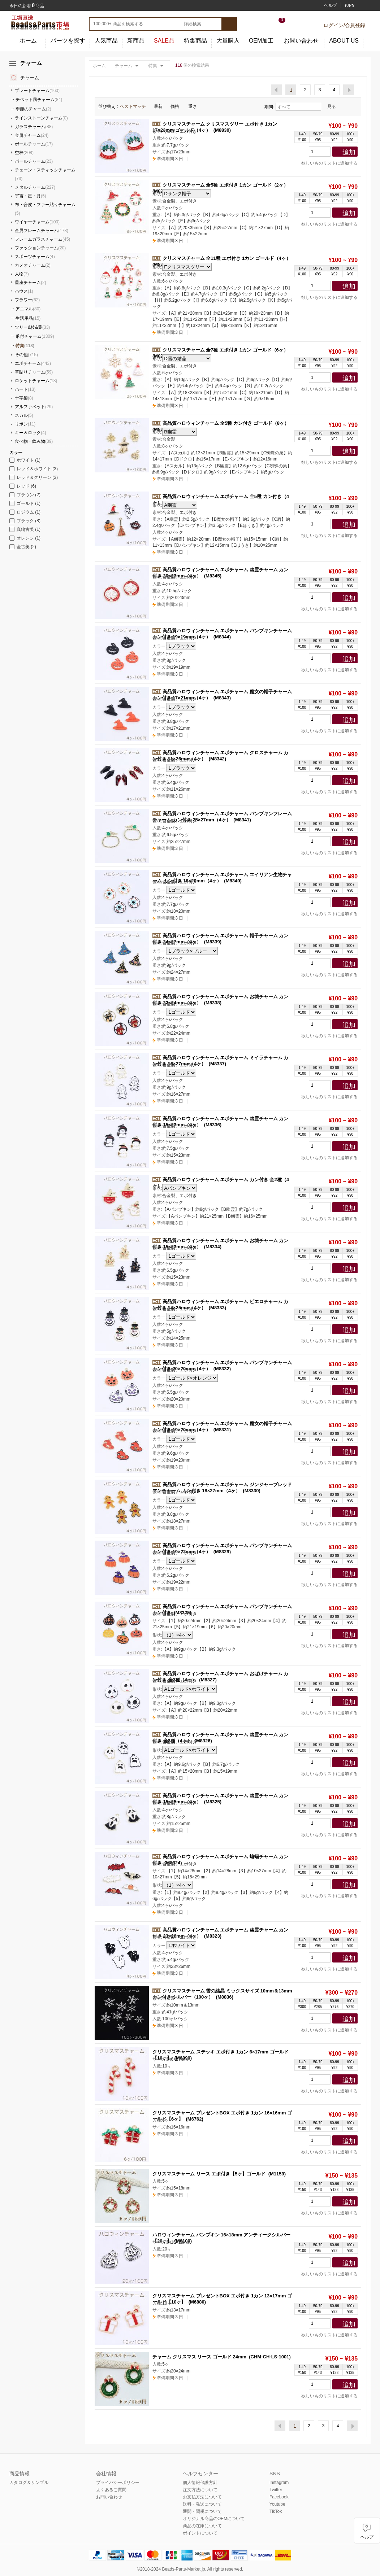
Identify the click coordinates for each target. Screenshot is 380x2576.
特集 (152, 65)
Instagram (279, 2482)
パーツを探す (68, 41)
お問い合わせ (301, 41)
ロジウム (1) (24, 512)
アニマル (28, 308)
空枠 (24, 152)
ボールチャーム (34, 144)
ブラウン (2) (24, 494)
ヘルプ (330, 5)
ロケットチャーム (36, 380)
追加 (348, 152)
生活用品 (28, 318)
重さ (194, 106)
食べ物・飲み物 (34, 441)
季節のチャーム (33, 109)
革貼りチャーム (34, 372)
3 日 (167, 158)
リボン (25, 424)
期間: (269, 106)
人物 (22, 273)
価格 (177, 106)
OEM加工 (261, 41)
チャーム (123, 65)
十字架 (24, 398)
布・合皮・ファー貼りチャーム (45, 209)
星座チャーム (30, 282)
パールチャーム (34, 161)
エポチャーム (33, 363)
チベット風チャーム (39, 99)
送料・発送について (202, 2504)
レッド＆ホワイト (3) (33, 468)
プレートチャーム (37, 90)
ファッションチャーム (40, 247)
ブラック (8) (24, 520)
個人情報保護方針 (200, 2482)
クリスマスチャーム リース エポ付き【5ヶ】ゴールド (208, 2173)
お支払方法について (202, 2496)
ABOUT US (344, 41)
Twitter (275, 2489)
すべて (298, 106)
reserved (233, 2569)
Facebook (279, 2496)
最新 (160, 106)
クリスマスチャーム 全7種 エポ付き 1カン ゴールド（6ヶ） (225, 350)
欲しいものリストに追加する (327, 163)
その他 (26, 354)
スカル (24, 415)
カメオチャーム (33, 265)
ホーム (28, 41)
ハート (25, 389)
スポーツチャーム (35, 256)
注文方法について (200, 2489)
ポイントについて (200, 2533)
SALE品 (164, 41)
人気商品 (106, 41)
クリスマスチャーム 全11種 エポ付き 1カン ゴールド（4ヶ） (227, 258)
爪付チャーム (35, 336)
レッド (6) (22, 486)
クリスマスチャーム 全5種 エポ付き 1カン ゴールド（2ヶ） (225, 185)
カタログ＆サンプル (28, 2482)
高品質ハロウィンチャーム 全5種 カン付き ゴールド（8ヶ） (226, 423)
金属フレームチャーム (41, 230)
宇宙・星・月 (30, 195)
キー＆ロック (30, 432)
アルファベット (34, 406)
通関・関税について (202, 2511)
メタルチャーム (35, 187)
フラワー (27, 299)
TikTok (275, 2511)
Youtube (277, 2504)
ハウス (24, 291)
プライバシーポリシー (117, 2482)
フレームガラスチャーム (42, 239)
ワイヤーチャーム (37, 221)
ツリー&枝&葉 (32, 327)
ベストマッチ (135, 106)
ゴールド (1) (24, 503)
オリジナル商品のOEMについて (214, 2518)
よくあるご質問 (111, 2489)
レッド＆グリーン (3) (33, 477)
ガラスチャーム (34, 126)
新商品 (135, 41)
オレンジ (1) (24, 538)
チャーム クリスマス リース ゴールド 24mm (199, 2356)
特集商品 (195, 41)
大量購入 (227, 41)
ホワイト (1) (24, 460)
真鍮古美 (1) (24, 529)
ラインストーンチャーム (41, 118)
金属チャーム (31, 135)
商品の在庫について (202, 2525)
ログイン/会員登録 (344, 25)
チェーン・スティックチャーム (45, 174)
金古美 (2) (22, 546)
